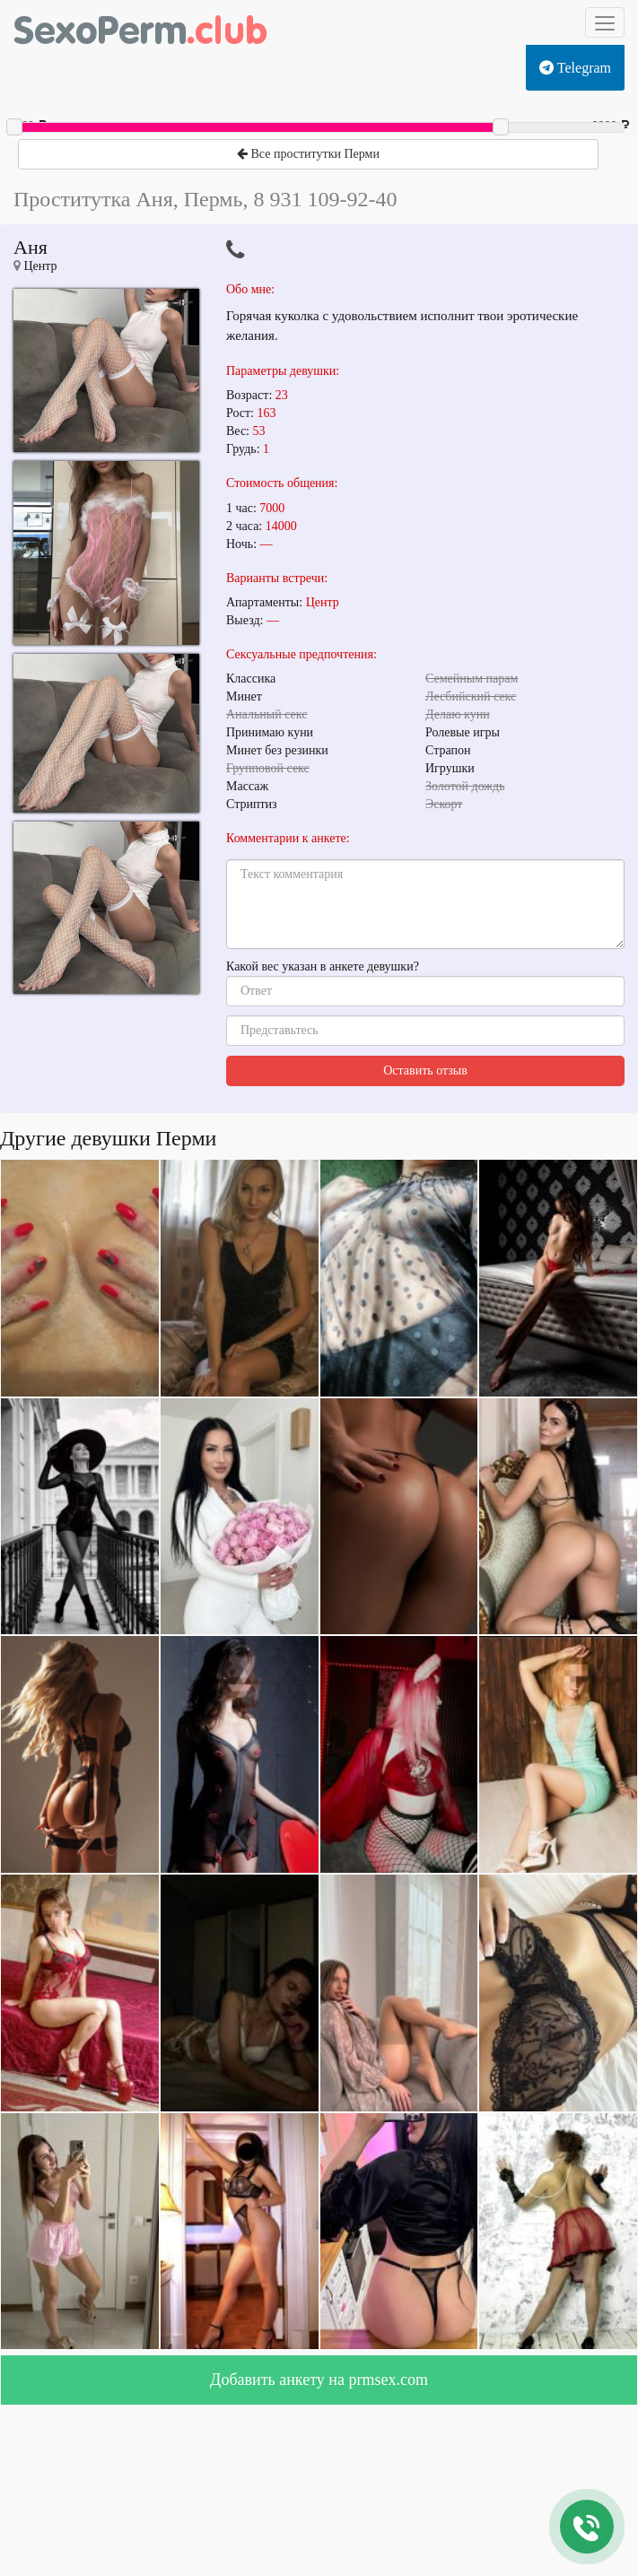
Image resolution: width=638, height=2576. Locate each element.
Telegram (575, 67)
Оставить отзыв (425, 1070)
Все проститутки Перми (308, 154)
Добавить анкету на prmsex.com (319, 2380)
